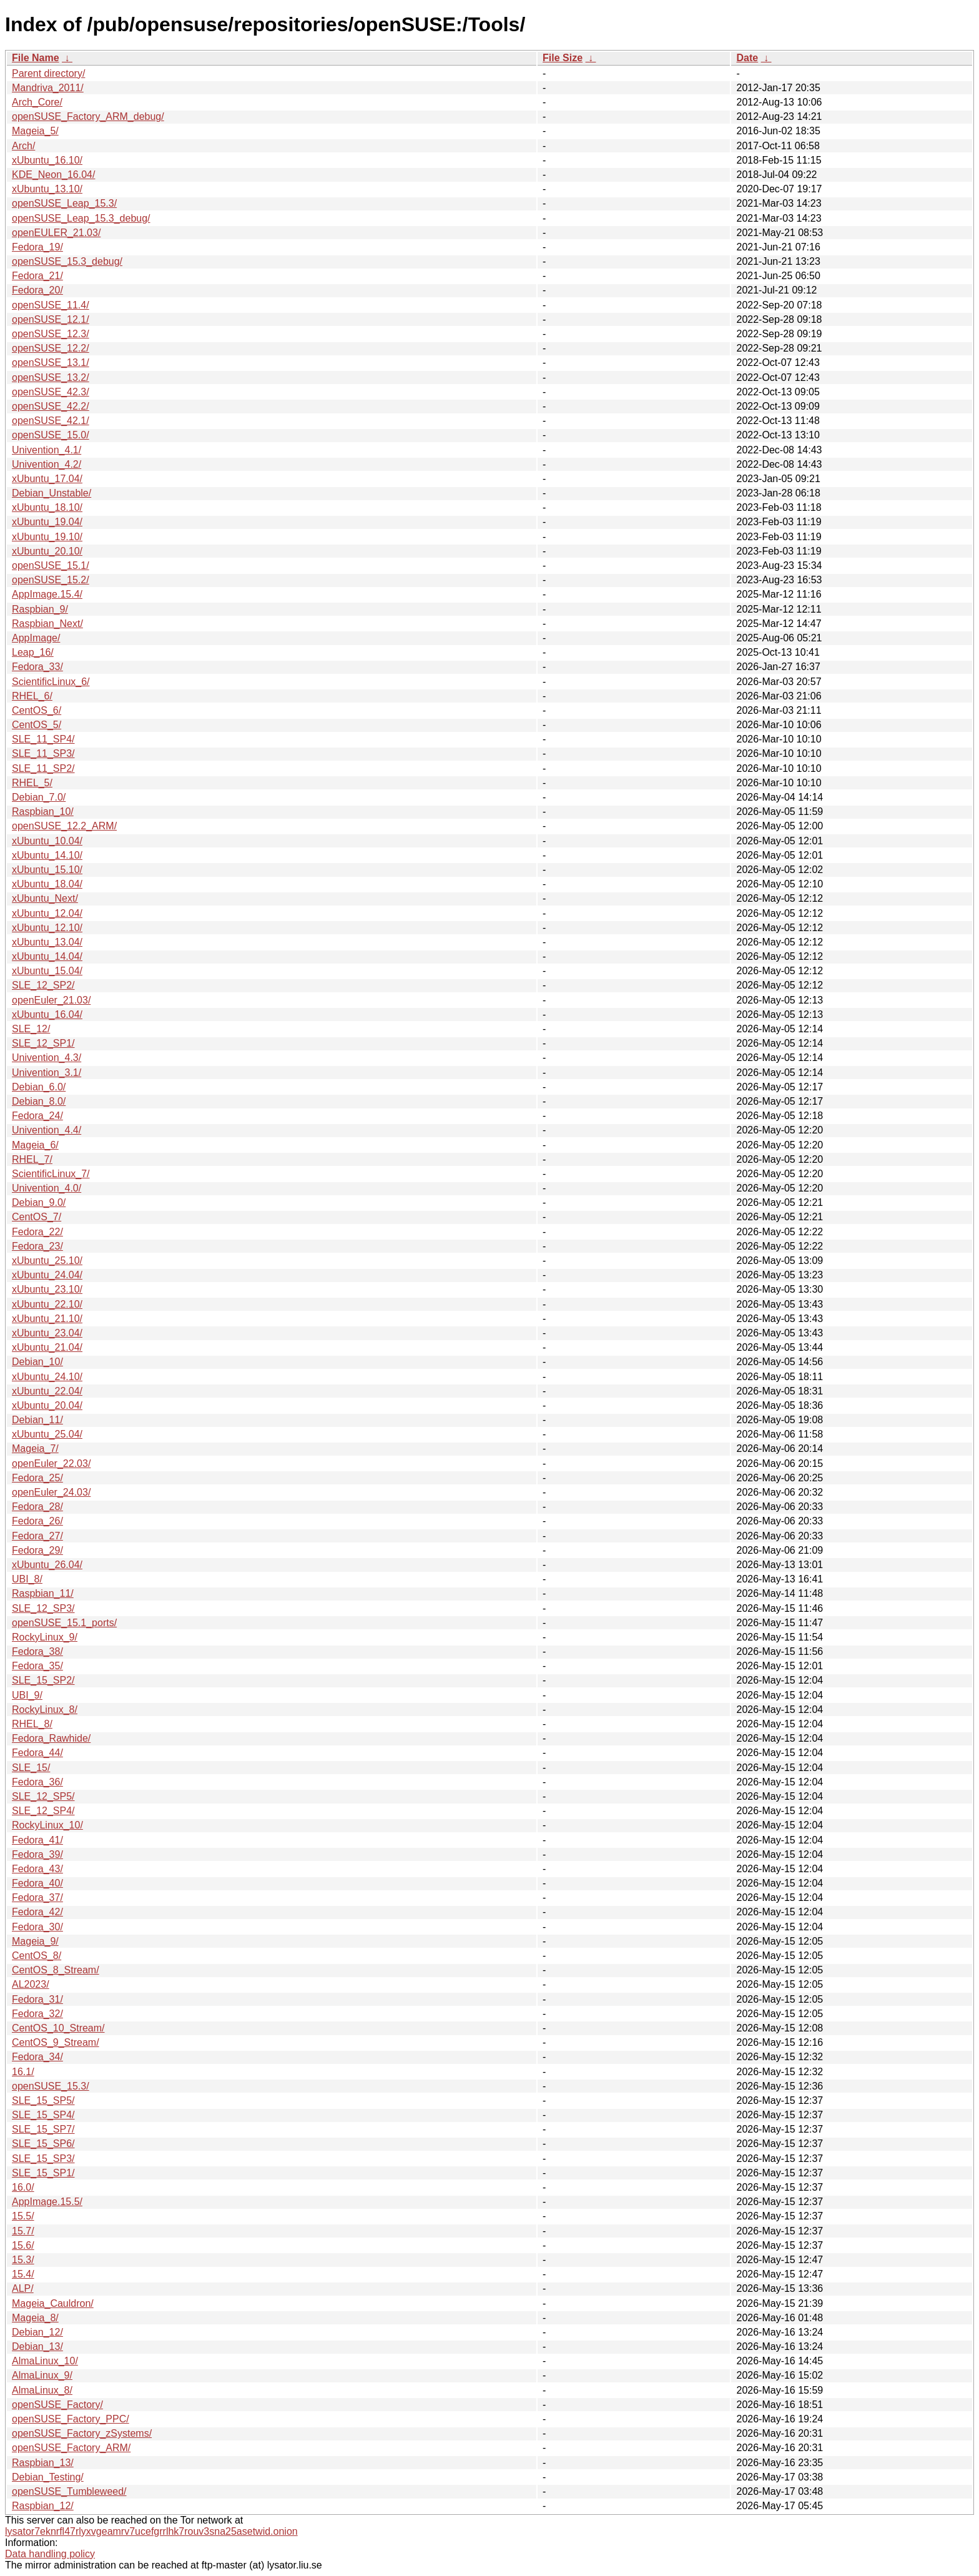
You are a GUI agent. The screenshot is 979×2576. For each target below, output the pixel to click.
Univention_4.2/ (46, 464)
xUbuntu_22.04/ (47, 1391)
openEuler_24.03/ (51, 1492)
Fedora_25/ (37, 1478)
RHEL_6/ (32, 696)
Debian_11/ (37, 1419)
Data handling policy (50, 2554)
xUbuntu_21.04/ (47, 1347)
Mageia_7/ (35, 1448)
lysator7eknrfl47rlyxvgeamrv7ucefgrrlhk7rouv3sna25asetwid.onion (151, 2531)
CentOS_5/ (36, 724)
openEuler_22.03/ (51, 1463)
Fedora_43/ (37, 1868)
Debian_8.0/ (39, 1101)
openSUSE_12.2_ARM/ (64, 826)
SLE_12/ (31, 1029)
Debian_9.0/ (39, 1202)
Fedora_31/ (37, 1999)
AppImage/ (36, 638)
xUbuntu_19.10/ (47, 536)
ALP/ (23, 2288)
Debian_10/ (37, 1361)
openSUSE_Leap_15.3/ (64, 203)
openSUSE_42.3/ (50, 392)
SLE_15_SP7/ (43, 2129)
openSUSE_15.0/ (50, 435)
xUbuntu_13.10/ (47, 189)
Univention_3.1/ (46, 1072)
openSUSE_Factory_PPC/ (70, 2419)
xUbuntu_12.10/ (47, 927)
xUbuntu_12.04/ (47, 913)
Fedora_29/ (37, 1550)
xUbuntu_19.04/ (47, 521)
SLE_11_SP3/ (43, 753)
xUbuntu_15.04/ (47, 970)
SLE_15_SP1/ (43, 2173)
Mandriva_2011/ (48, 87)
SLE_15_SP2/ (43, 1680)
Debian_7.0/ (39, 797)
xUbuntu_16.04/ (47, 1014)
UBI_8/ (27, 1579)
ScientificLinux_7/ (51, 1173)
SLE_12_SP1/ (43, 1043)
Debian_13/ (37, 2346)
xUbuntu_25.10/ (47, 1260)
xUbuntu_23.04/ (47, 1333)
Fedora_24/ (37, 1115)
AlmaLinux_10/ (45, 2361)
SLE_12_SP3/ (43, 1608)
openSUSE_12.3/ (50, 333)
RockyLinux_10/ (47, 1825)
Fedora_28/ (37, 1506)
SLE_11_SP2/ (43, 768)
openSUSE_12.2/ (50, 348)
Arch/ (23, 146)
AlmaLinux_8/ (42, 2390)
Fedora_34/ (37, 2056)
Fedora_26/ (37, 1521)
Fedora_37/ (37, 1897)
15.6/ (23, 2245)
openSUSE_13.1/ (50, 362)
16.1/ (23, 2071)
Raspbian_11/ (43, 1593)
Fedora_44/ (37, 1752)
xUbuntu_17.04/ (47, 478)
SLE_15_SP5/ (43, 2100)
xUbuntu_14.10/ (47, 855)
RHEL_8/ (32, 1724)
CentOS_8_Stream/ (55, 1970)
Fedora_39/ (37, 1854)
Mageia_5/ (35, 131)
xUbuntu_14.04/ (47, 956)
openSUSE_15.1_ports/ (64, 1622)
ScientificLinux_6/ (51, 681)
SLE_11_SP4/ (43, 739)
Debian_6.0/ (39, 1087)
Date (747, 57)
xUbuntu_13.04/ (47, 942)
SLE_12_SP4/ (43, 1810)
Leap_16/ (33, 652)
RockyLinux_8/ (44, 1709)
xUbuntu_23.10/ (47, 1289)
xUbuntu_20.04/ (47, 1405)
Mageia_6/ (35, 1145)
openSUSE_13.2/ (50, 377)
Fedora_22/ (37, 1231)
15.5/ (23, 2216)
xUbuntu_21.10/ (47, 1318)
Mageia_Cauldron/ (53, 2303)
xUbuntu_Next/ (45, 898)
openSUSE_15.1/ (50, 565)
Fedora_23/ (37, 1246)
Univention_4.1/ (46, 450)
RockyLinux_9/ (44, 1637)
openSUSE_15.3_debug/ (67, 261)
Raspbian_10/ (43, 811)
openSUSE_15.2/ (50, 580)
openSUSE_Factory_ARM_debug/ (88, 116)
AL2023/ (30, 1984)
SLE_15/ (31, 1767)
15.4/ (23, 2274)
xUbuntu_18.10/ (47, 507)
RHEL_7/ (32, 1159)
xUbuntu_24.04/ (47, 1275)
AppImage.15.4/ (47, 594)
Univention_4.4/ (46, 1130)
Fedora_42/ (37, 1912)
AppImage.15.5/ (47, 2201)
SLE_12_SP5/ (43, 1796)
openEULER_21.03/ (56, 232)
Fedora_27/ (37, 1536)
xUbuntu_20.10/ (47, 551)
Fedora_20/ (37, 290)
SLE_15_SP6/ (43, 2143)
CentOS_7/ (36, 1217)
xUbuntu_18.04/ (47, 884)
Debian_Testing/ (48, 2477)
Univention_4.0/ (46, 1188)
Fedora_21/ (37, 275)
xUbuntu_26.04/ (47, 1564)
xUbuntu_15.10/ (47, 869)
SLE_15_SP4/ (43, 2115)
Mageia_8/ (35, 2317)
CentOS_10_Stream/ (58, 2028)
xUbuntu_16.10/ (47, 160)
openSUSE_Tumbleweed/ (69, 2491)
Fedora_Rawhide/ (51, 1738)
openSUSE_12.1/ (50, 319)
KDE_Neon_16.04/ (53, 174)
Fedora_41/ (37, 1840)
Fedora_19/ (37, 247)
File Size (563, 57)
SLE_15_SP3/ (43, 2158)
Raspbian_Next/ (47, 623)
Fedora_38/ (37, 1651)
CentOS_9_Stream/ (55, 2042)
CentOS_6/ (36, 710)
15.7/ (23, 2231)
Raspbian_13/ (43, 2462)
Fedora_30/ (37, 1927)
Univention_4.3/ (46, 1057)
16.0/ (23, 2187)
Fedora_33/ (37, 666)
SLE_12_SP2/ (43, 985)
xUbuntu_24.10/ (47, 1376)
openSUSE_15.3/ (50, 2086)
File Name (35, 57)
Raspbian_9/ (40, 609)
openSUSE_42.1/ (50, 420)
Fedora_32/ (37, 2013)
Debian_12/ (37, 2332)
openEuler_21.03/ (51, 1000)
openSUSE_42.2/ (50, 406)
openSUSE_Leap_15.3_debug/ (81, 218)
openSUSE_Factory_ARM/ (71, 2447)
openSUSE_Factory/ (57, 2404)
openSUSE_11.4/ (50, 305)
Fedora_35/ (37, 1666)
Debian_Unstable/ (51, 493)
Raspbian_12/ (43, 2505)
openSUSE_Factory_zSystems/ (82, 2433)
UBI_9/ (27, 1695)
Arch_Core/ (37, 102)
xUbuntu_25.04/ (47, 1434)
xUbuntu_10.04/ (47, 841)
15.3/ (23, 2259)
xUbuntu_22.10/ (47, 1304)
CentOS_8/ (36, 1955)
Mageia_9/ (35, 1941)
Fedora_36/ (37, 1782)
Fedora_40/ (37, 1883)
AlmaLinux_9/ (42, 2375)
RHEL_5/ (32, 782)
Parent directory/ (48, 73)
